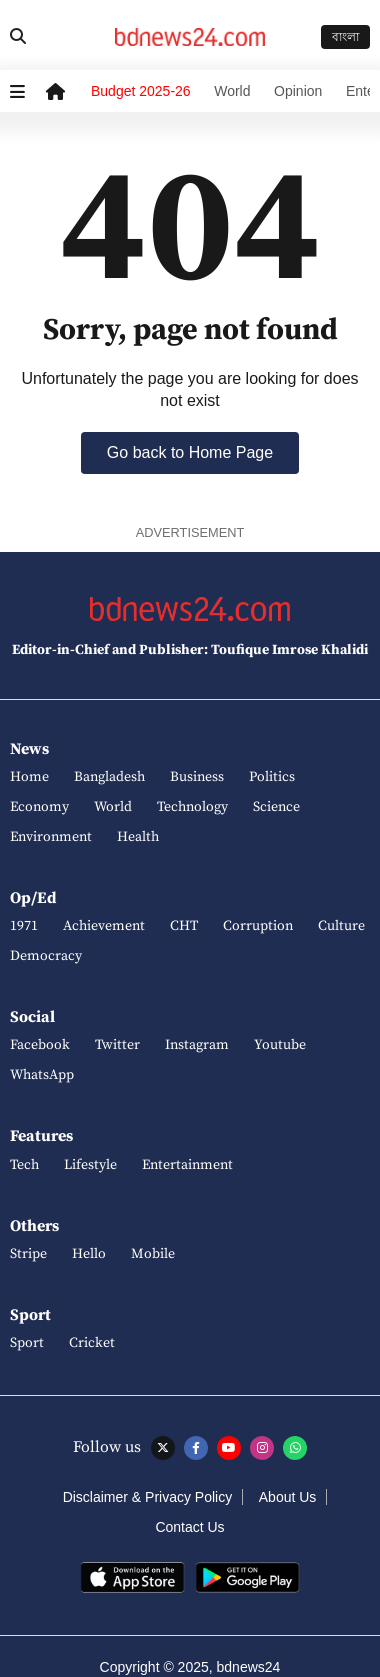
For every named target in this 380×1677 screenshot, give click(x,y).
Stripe (28, 1254)
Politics (272, 777)
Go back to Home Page (190, 452)
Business (197, 777)
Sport (27, 1343)
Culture (341, 926)
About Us (288, 1497)
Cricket (92, 1343)
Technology (192, 807)
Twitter (117, 1045)
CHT (184, 926)
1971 (24, 926)
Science (276, 807)
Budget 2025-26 (141, 91)
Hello (89, 1254)
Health (138, 837)
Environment (51, 837)
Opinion (298, 91)
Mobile (153, 1254)
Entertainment (187, 1165)
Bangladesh (109, 777)
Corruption (258, 926)
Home (29, 777)
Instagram (197, 1045)
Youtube (280, 1045)
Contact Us (189, 1527)
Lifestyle (90, 1165)
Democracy (46, 956)
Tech (24, 1165)
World (232, 91)
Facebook (40, 1045)
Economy (39, 807)
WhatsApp (42, 1075)
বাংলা (345, 37)
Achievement (104, 926)
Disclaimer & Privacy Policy (148, 1497)
